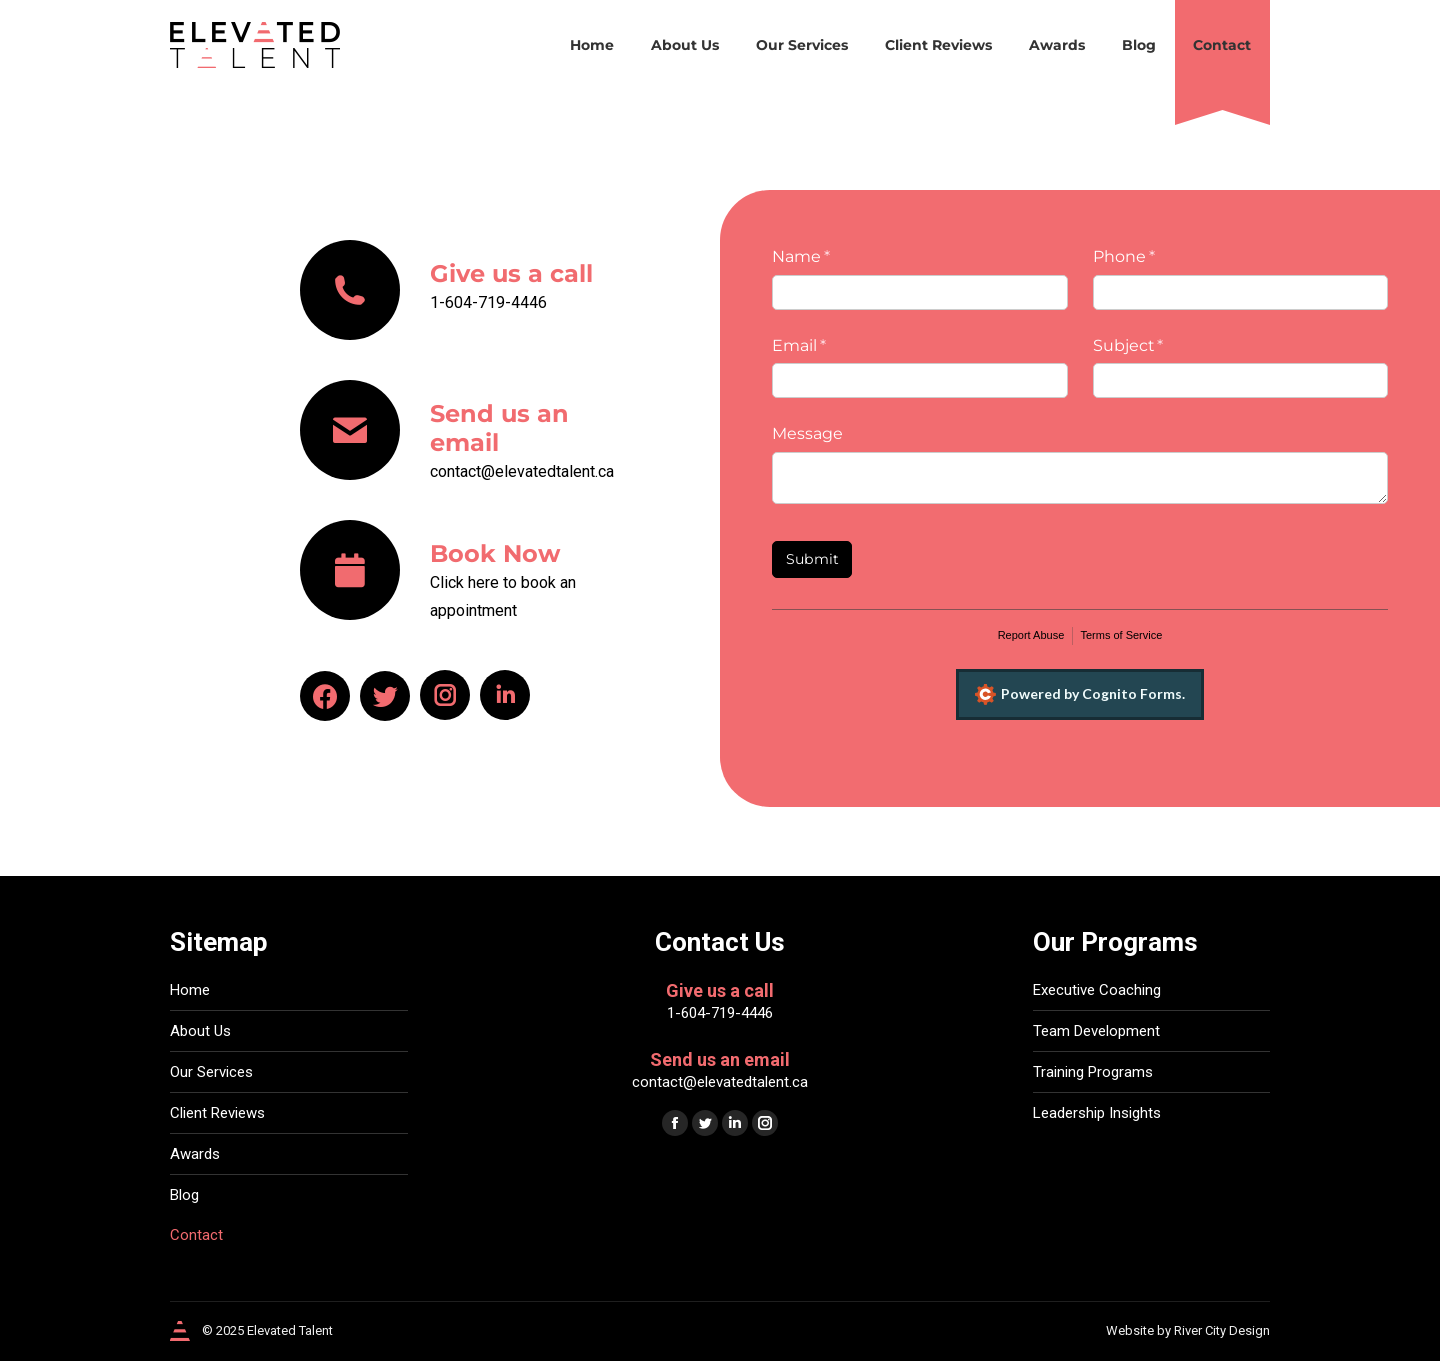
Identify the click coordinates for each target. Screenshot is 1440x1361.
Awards (195, 1154)
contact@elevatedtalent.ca (720, 1082)
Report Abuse (1031, 635)
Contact (196, 1235)
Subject (1163, 346)
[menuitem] (592, 45)
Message (807, 433)
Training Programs (1093, 1072)
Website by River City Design (1188, 1330)
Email (834, 346)
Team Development (1096, 1031)
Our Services (211, 1072)
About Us (200, 1031)
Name (836, 257)
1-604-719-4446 (720, 1013)
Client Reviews (217, 1113)
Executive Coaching (1097, 990)
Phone (1159, 257)
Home (190, 990)
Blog (184, 1195)
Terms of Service (1121, 635)
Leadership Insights (1097, 1113)
